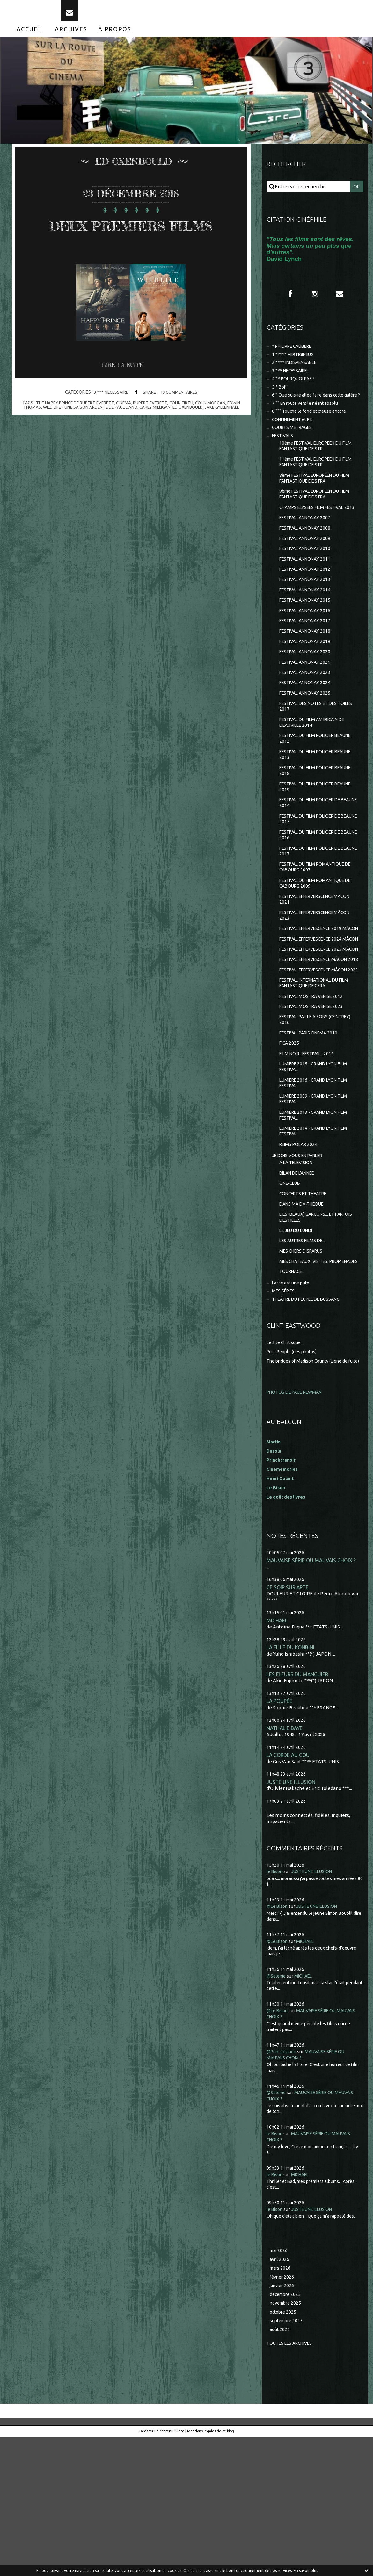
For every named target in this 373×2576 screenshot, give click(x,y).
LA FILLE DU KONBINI (292, 1780)
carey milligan (155, 436)
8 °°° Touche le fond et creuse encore (312, 432)
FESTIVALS (284, 459)
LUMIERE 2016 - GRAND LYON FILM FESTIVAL (316, 1187)
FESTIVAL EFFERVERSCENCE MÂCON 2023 (310, 977)
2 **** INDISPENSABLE (297, 373)
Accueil (30, 37)
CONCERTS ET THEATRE (306, 1305)
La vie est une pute (292, 1406)
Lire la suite (125, 394)
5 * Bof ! (280, 400)
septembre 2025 (288, 2458)
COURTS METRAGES (294, 450)
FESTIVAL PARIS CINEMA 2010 (311, 1133)
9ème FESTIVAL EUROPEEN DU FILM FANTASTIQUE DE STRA (313, 521)
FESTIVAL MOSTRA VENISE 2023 (314, 1105)
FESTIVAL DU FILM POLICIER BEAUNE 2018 (310, 822)
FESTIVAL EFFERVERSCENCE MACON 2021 (310, 960)
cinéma (123, 431)
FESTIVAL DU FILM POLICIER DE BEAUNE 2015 (313, 874)
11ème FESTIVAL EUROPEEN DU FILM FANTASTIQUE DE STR (314, 487)
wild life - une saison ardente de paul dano (86, 436)
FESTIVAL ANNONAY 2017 (307, 662)
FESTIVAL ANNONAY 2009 (307, 574)
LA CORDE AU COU (289, 1888)
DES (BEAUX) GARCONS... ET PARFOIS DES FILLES (309, 1330)
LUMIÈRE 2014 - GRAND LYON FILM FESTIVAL (316, 1238)
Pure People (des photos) (294, 1476)
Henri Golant (281, 1609)
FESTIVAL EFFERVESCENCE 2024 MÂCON (314, 1011)
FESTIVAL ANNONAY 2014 (307, 629)
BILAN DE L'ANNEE (299, 1283)
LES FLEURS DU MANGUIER (298, 1807)
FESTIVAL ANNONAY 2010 (307, 585)
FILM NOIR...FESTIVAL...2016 (309, 1155)
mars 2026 (281, 2403)
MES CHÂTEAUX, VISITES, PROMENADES (306, 1380)
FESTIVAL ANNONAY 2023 (307, 717)
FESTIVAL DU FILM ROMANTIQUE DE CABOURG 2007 (315, 925)
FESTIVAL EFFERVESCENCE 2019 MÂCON (314, 994)
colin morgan (213, 431)
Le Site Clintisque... (287, 1467)
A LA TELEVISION (298, 1272)
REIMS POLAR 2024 (300, 1252)
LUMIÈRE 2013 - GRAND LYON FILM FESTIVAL (316, 1221)
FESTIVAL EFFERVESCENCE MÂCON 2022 (318, 1063)
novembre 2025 (287, 2440)
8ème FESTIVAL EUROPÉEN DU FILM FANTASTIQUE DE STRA (313, 504)
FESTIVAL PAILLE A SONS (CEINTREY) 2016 (306, 1119)
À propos (114, 37)
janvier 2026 (283, 2422)
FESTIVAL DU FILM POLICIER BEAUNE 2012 (310, 788)
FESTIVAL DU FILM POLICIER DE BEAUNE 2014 (313, 856)
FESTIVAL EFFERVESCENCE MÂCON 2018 (318, 1046)
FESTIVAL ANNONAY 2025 (307, 739)
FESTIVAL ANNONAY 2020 (307, 695)
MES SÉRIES (285, 1415)
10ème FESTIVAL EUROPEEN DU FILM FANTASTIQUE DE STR (314, 470)
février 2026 (283, 2412)
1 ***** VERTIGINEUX (295, 365)
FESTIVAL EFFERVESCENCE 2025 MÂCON (314, 1028)
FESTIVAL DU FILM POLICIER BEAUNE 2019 (310, 839)
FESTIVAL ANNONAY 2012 (307, 607)
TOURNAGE (292, 1394)
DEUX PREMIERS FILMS (131, 242)
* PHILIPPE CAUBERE (295, 356)
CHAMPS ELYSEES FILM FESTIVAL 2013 (315, 538)
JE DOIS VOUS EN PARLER (300, 1264)
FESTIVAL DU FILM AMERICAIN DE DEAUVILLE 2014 (316, 770)
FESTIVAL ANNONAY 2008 (307, 563)
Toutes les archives (292, 2482)
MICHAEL (277, 1753)
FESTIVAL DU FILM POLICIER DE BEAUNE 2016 (313, 891)
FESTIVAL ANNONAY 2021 (307, 706)
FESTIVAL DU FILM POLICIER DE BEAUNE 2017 (313, 908)
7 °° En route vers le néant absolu (308, 423)
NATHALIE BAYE (286, 1861)
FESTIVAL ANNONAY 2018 (307, 673)
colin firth (182, 431)
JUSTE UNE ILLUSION (292, 1916)
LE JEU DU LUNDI (298, 1344)
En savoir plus (306, 2570)
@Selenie (277, 2110)
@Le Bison (278, 2040)
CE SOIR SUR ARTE (289, 1719)
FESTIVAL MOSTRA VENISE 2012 (314, 1094)
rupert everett (150, 431)
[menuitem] (30, 37)
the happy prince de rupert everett (72, 431)
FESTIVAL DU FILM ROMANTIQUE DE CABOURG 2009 (315, 942)
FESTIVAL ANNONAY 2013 (307, 618)
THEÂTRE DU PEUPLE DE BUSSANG (311, 1424)
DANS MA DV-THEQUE (303, 1316)
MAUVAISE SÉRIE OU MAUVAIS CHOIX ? (313, 1692)
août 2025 (280, 2468)
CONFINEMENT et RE (295, 441)
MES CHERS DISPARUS (303, 1366)
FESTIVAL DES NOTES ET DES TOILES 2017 (311, 753)
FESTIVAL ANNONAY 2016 (307, 651)
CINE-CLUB (291, 1294)
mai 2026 (279, 2385)
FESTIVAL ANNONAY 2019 (307, 684)
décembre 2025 (287, 2431)
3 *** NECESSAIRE (109, 421)
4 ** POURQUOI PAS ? (295, 391)
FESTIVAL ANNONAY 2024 (307, 728)
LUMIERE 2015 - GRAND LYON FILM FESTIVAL (316, 1170)
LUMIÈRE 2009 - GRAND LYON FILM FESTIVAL (316, 1204)
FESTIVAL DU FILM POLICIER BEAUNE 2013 (310, 805)
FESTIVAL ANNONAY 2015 (307, 640)
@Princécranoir (284, 2186)
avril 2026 (280, 2394)
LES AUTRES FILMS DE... (304, 1355)
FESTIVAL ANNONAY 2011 (307, 596)
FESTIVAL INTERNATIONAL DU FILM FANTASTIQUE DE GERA (318, 1080)
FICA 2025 (289, 1144)
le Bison (275, 2005)
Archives (71, 37)
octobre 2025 (284, 2449)
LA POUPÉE (280, 1834)
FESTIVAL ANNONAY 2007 (307, 552)
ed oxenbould (190, 436)
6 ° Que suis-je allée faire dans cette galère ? (308, 412)
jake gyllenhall (226, 436)
